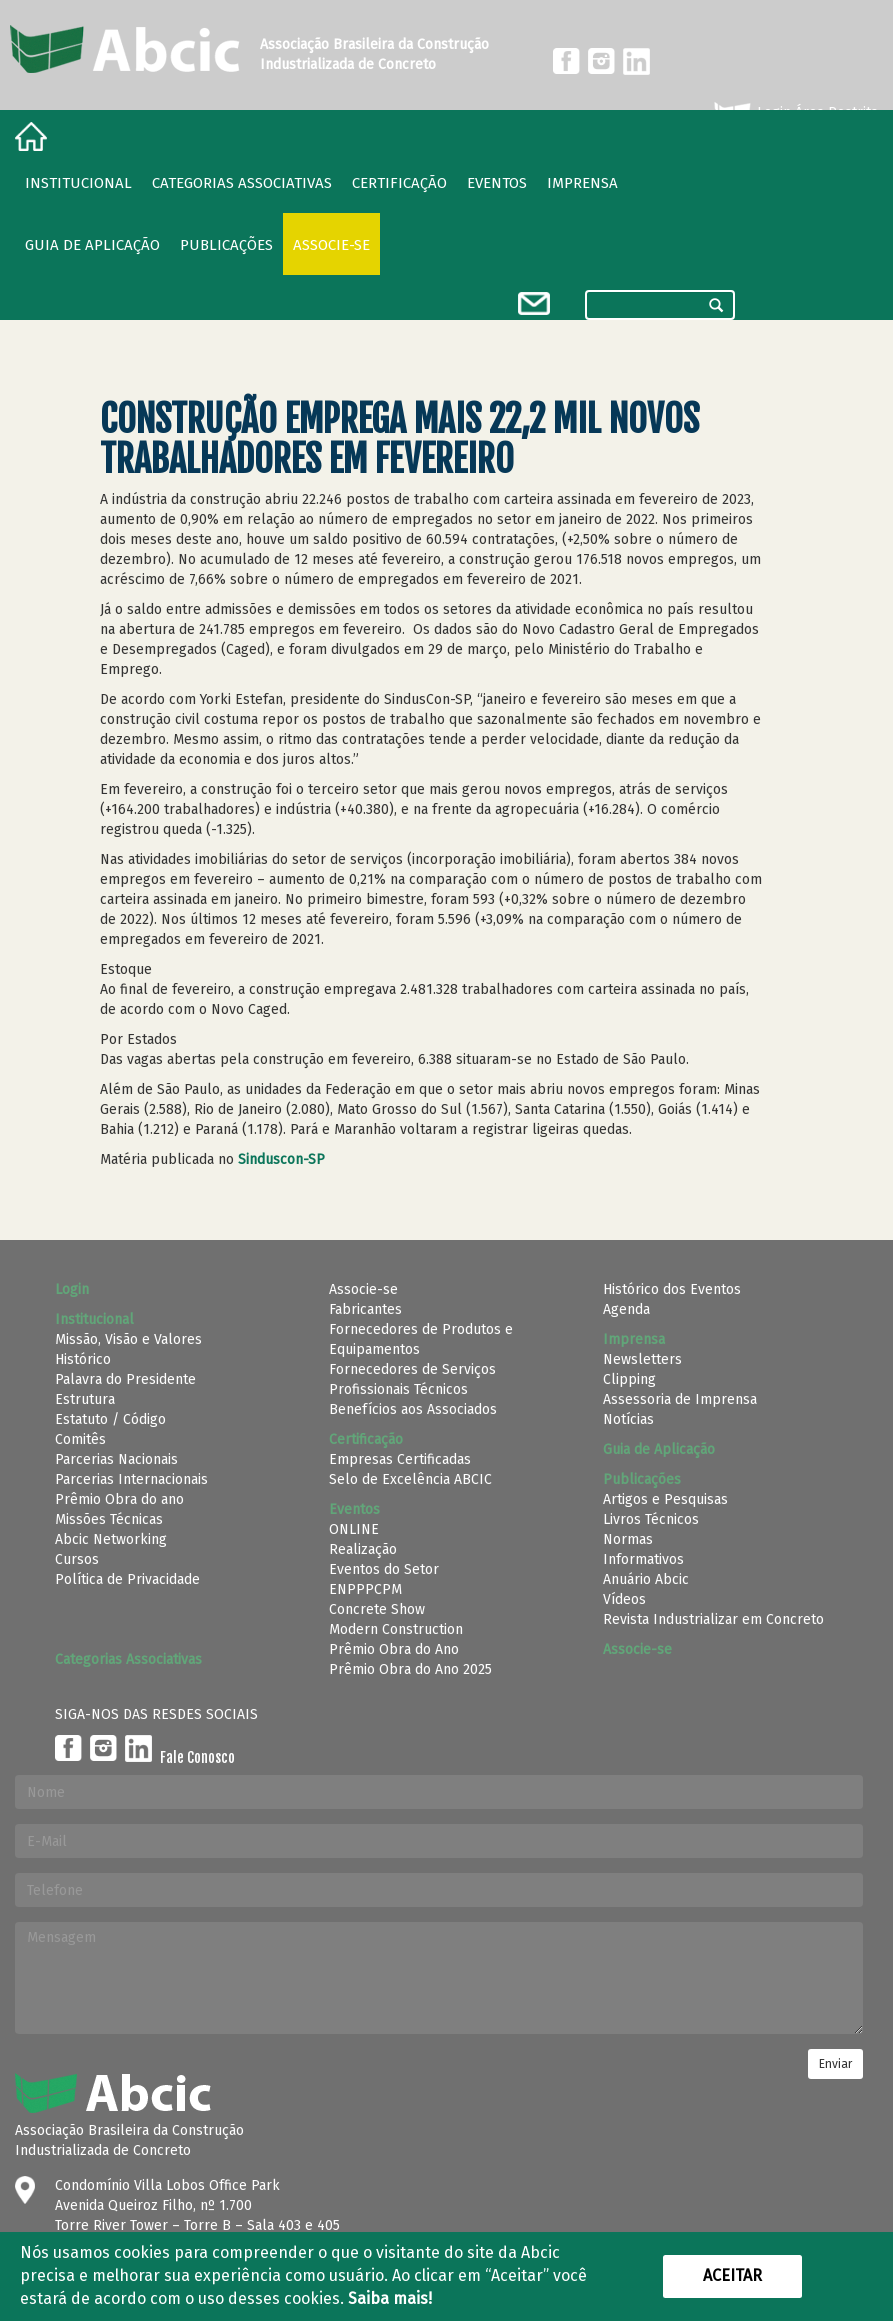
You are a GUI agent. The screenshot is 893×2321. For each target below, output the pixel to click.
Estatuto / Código (110, 1419)
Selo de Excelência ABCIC (410, 1479)
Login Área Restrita (794, 113)
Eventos (497, 183)
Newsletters (642, 1359)
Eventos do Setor (384, 1569)
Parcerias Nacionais (116, 1459)
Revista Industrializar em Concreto (713, 1619)
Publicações (226, 245)
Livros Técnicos (651, 1519)
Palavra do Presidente (125, 1379)
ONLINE (354, 1529)
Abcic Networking (111, 1539)
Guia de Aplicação (92, 245)
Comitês (80, 1439)
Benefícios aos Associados (413, 1409)
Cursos (77, 1559)
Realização (363, 1549)
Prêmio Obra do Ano (394, 1649)
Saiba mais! (390, 2298)
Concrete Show (377, 1609)
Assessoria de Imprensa (680, 1399)
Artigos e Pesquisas (665, 1499)
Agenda (626, 1309)
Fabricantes (365, 1309)
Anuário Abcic (646, 1579)
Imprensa (582, 183)
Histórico (83, 1359)
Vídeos (624, 1599)
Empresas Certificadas (400, 1459)
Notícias (628, 1419)
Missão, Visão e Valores (128, 1339)
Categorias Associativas (242, 183)
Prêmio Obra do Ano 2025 (410, 1669)
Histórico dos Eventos (672, 1289)
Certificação (399, 183)
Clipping (629, 1379)
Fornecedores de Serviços (412, 1369)
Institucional (78, 183)
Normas (628, 1539)
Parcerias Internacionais (131, 1479)
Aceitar (732, 2275)
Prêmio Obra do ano (119, 1499)
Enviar (835, 2064)
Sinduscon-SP (281, 1159)
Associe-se (331, 245)
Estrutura (85, 1399)
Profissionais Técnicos (398, 1389)
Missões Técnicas (109, 1519)
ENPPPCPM (365, 1589)
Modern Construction (396, 1629)
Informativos (643, 1559)
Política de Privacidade (127, 1579)
